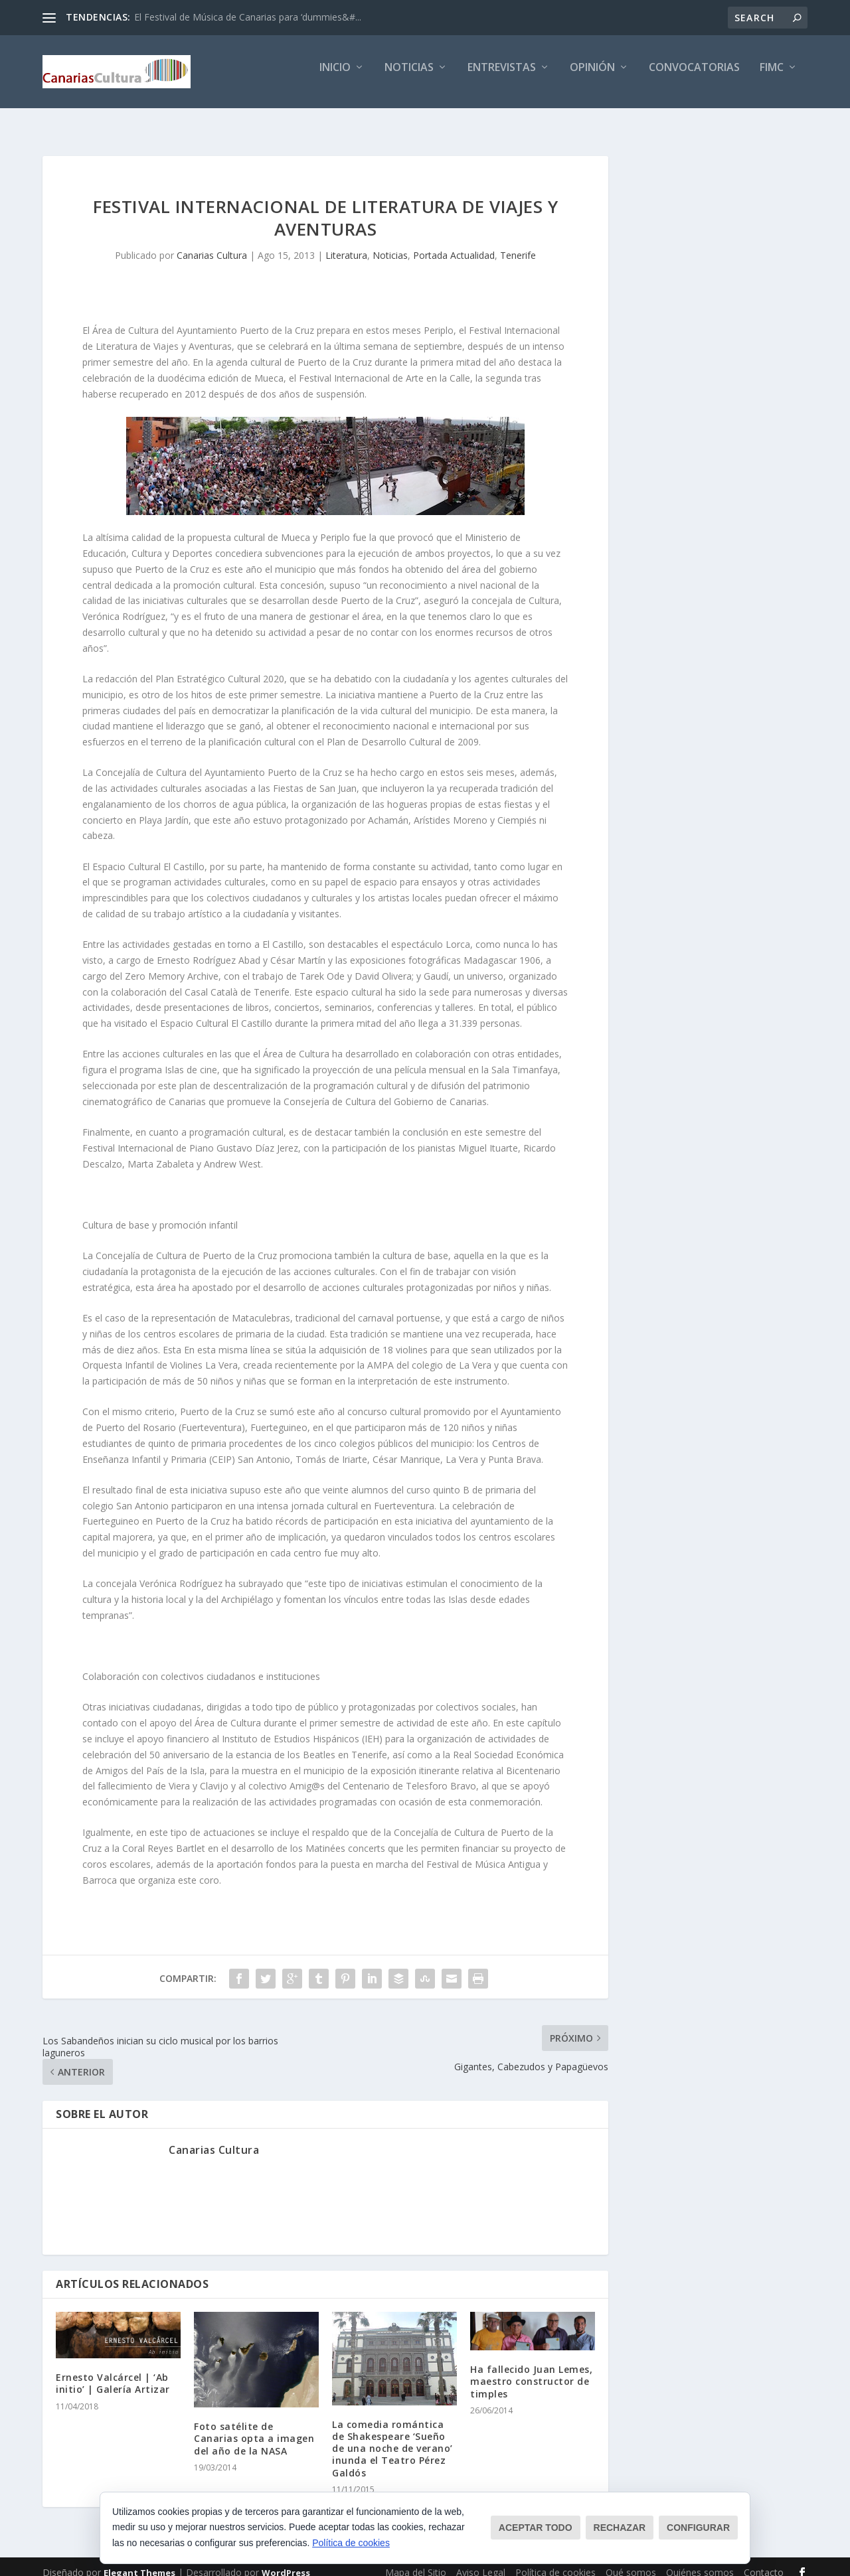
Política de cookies (351, 2543)
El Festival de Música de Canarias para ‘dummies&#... (247, 17)
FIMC (772, 77)
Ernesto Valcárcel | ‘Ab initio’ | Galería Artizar (113, 2371)
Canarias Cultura (212, 243)
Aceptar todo (535, 2527)
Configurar (698, 2527)
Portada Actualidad (454, 243)
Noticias (409, 77)
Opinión (592, 77)
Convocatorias (694, 77)
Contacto (764, 2560)
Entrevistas (502, 77)
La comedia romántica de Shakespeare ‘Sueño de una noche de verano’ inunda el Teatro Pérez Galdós (392, 2436)
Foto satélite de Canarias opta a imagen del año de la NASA (254, 2426)
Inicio (335, 77)
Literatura (346, 243)
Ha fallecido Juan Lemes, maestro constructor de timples (531, 2369)
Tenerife (518, 243)
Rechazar (620, 2527)
